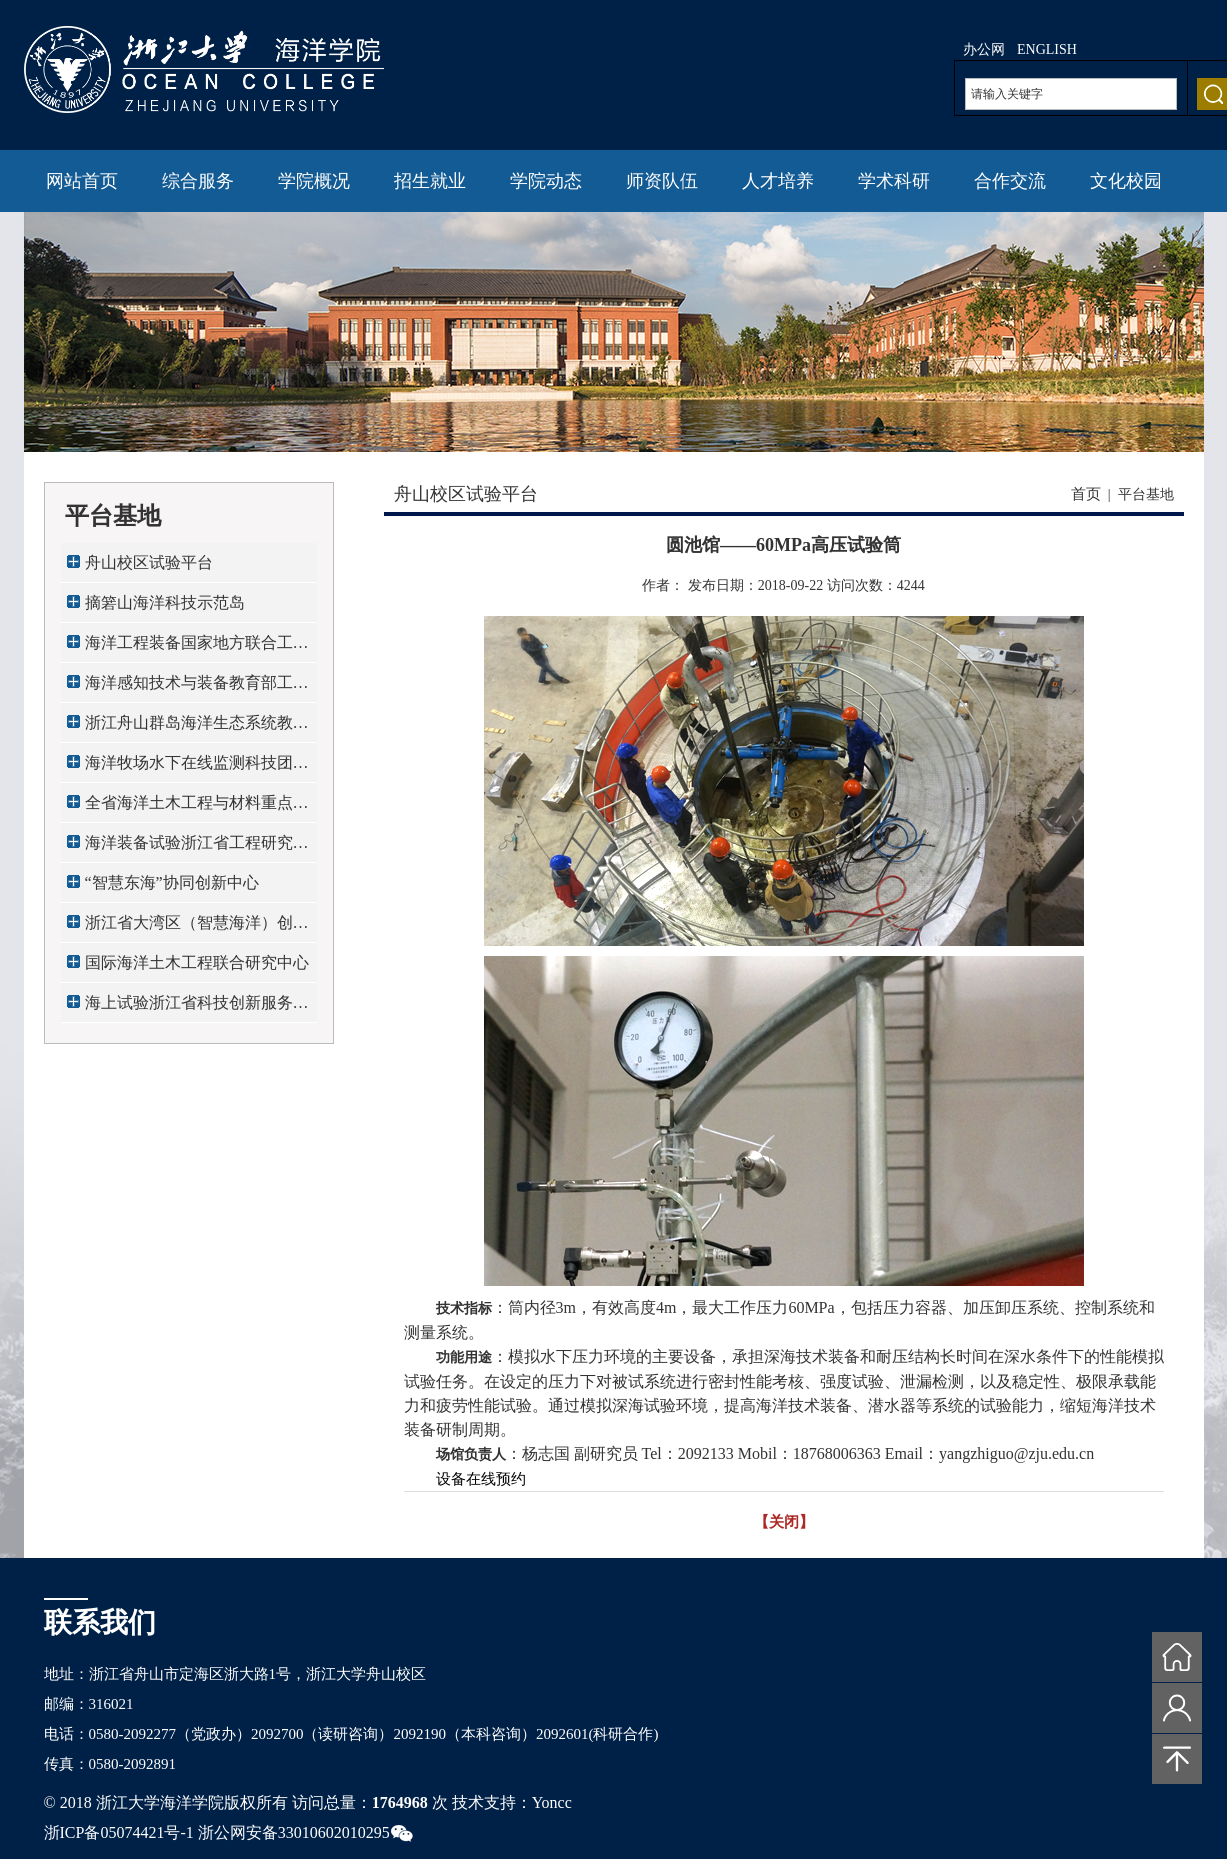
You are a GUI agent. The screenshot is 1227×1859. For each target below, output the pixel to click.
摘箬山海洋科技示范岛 (165, 602)
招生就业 (430, 181)
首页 (1086, 494)
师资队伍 (662, 181)
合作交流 (1010, 181)
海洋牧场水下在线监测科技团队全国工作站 (197, 768)
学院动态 (546, 181)
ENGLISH (1047, 49)
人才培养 (778, 181)
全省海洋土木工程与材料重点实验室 (197, 808)
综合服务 (198, 181)
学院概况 (314, 181)
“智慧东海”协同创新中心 (172, 882)
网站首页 (82, 181)
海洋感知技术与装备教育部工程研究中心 (197, 688)
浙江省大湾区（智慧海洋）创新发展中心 (197, 928)
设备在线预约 (481, 1479)
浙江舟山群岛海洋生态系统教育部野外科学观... (197, 728)
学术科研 (894, 181)
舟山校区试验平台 (149, 562)
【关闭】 (784, 1522)
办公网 (984, 49)
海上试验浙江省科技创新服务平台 (197, 1008)
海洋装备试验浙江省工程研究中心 (197, 848)
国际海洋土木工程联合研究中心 (197, 962)
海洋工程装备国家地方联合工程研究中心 (197, 648)
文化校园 (1126, 181)
